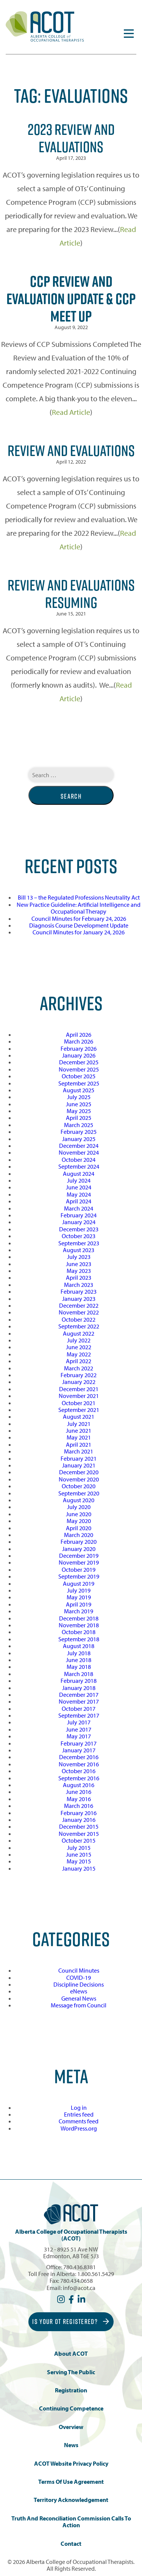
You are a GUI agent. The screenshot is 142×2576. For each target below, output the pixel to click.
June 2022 (78, 1347)
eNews (78, 1991)
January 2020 (78, 1548)
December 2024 (78, 1145)
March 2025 (78, 1125)
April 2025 (78, 1117)
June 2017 (78, 1729)
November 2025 (79, 1069)
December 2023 (78, 1229)
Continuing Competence (71, 2408)
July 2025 (79, 1097)
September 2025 (78, 1083)
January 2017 (78, 1750)
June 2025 (78, 1104)
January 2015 (78, 1868)
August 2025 (78, 1090)
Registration (71, 2390)
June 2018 (78, 1660)
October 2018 (78, 1632)
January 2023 (78, 1298)
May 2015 (79, 1861)
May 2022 (79, 1354)
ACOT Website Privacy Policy (71, 2463)
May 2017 (79, 1736)
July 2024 (79, 1180)
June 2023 (78, 1264)
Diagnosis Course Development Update (78, 925)
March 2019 (78, 1611)
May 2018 (79, 1666)
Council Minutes (78, 1970)
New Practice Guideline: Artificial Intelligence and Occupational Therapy (78, 908)
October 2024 (78, 1159)
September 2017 (78, 1715)
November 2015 (79, 1833)
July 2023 (79, 1256)
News (71, 2445)
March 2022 (78, 1368)
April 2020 (78, 1528)
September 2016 (78, 1778)
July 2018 (79, 1653)
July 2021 (79, 1423)
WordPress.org (79, 2128)
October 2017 (78, 1708)
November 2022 (79, 1312)
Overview (71, 2427)
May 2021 (79, 1437)
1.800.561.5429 (95, 2274)
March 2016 (78, 1805)
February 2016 (79, 1813)
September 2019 (78, 1576)
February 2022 (79, 1375)
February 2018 (79, 1680)
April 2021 (78, 1444)
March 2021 (78, 1451)
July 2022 (79, 1340)
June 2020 (78, 1514)
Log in (79, 2107)
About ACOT (71, 2353)
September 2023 (78, 1243)
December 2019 (78, 1555)
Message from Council (78, 2005)
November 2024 (79, 1152)
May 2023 (79, 1270)
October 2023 (78, 1236)
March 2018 (78, 1674)
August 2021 (78, 1416)
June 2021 (78, 1430)
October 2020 (78, 1486)
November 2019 (79, 1562)
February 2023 (79, 1291)
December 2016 (78, 1757)
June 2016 (78, 1791)
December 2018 (78, 1618)
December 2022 (78, 1305)
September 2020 (78, 1493)
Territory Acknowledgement (71, 2499)
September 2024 (78, 1166)
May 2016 (79, 1799)
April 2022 (78, 1361)
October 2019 (78, 1569)
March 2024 (78, 1208)
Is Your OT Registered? (70, 2321)
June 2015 (78, 1854)
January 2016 (78, 1819)
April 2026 (78, 1034)
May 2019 (79, 1597)
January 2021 (78, 1465)
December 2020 (78, 1472)
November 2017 (79, 1701)
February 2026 (79, 1048)
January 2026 (78, 1055)
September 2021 (78, 1409)
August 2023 (78, 1250)
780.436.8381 (79, 2267)
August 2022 (78, 1333)
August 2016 (78, 1785)
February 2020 (79, 1541)
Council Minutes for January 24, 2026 (79, 932)
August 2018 (78, 1646)
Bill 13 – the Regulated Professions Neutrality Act (79, 897)
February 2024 (79, 1215)
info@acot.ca (79, 2287)
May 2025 (79, 1111)
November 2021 (79, 1395)
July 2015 (79, 1847)
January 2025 (78, 1139)
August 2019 (78, 1583)
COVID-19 (78, 1977)
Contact (71, 2543)
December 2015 (78, 1826)
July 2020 (79, 1507)
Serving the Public (71, 2372)
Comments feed (78, 2121)
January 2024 (78, 1222)
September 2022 (78, 1326)
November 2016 (79, 1764)
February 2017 (79, 1743)
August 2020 (78, 1500)
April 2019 (78, 1604)
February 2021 (79, 1458)
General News (78, 1998)
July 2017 (79, 1722)
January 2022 (78, 1381)
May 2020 (79, 1521)
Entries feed (79, 2114)
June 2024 (78, 1187)
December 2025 (78, 1062)
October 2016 (78, 1771)
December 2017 (78, 1694)
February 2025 (79, 1131)
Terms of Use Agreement (71, 2481)
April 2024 (78, 1201)
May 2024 (79, 1194)
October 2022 (78, 1319)
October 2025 (78, 1076)
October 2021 (78, 1403)
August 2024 (78, 1173)
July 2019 (79, 1590)
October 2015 (78, 1840)
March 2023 (78, 1284)
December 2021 (78, 1389)
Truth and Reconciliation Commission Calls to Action (71, 2522)
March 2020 (78, 1534)
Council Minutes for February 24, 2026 (78, 918)
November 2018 (79, 1625)
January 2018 (78, 1688)
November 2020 (79, 1479)
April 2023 (78, 1277)
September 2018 (78, 1639)
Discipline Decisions (78, 1984)
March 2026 (78, 1041)
